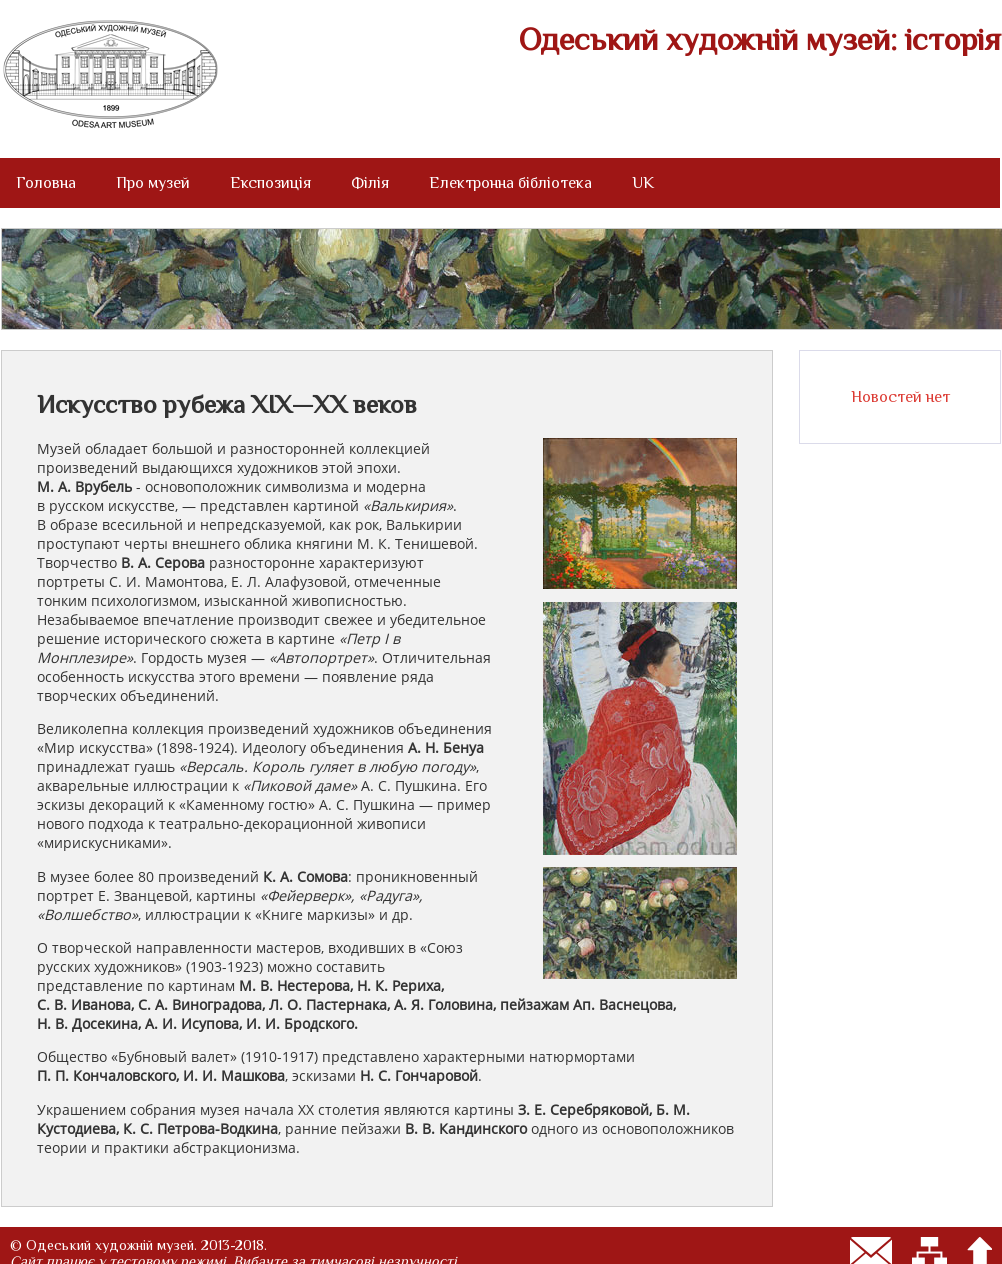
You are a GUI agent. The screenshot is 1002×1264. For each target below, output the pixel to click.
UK (643, 183)
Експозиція (270, 183)
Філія (370, 183)
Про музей (153, 183)
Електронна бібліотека (510, 183)
